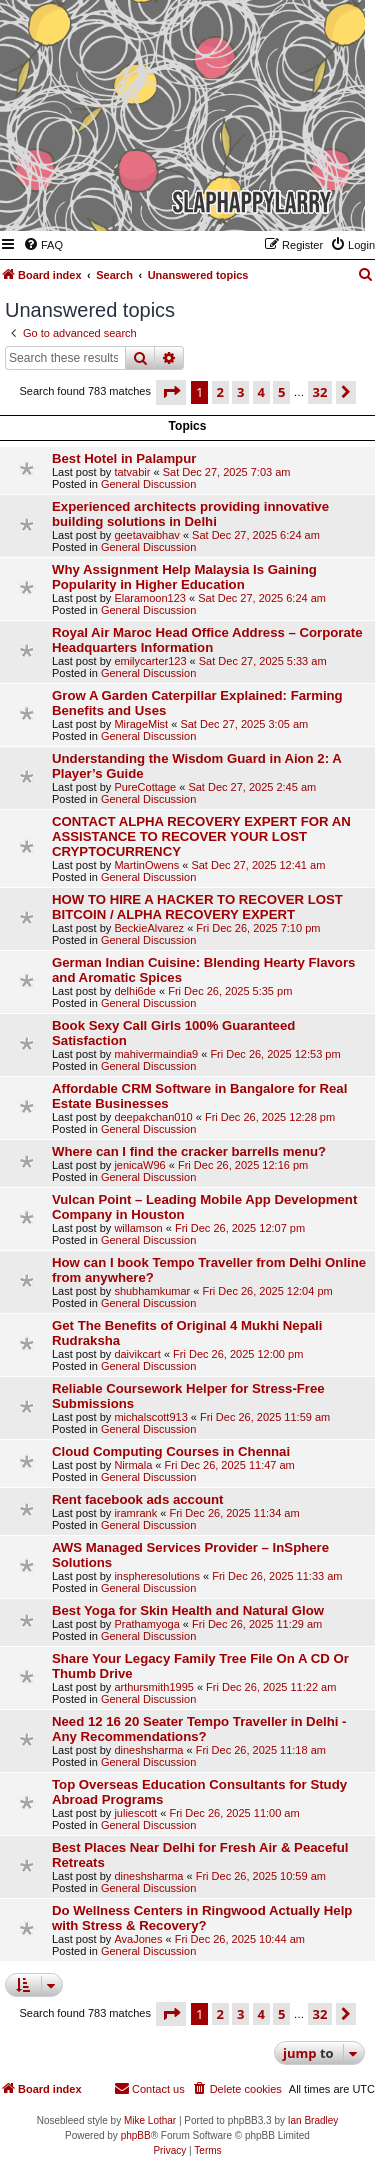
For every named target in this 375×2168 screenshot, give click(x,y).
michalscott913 (150, 1417)
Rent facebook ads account (137, 1499)
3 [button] (240, 392)
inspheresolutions (157, 1576)
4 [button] (261, 392)
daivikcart (137, 1354)
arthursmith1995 (154, 1687)
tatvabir (132, 472)
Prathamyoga (146, 1624)
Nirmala (133, 1465)
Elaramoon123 (150, 598)
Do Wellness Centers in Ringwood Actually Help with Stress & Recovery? (202, 1918)
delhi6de (135, 991)
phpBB (136, 2135)
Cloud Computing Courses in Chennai (171, 1451)
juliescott (135, 1813)
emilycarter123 (150, 661)
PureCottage (145, 787)
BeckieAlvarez (149, 928)
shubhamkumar (152, 1291)
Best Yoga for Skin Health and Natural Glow (188, 1610)
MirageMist (141, 724)
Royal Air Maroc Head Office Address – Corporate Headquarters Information (207, 640)
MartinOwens (146, 865)
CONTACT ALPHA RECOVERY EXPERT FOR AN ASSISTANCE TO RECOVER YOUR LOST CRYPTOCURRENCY (201, 836)
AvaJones (138, 1939)
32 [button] (320, 392)
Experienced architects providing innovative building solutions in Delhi (190, 514)
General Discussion (148, 484)
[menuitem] (43, 245)
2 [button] (220, 392)
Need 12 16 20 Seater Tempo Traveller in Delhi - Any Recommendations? (199, 1729)
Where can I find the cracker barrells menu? (189, 1151)
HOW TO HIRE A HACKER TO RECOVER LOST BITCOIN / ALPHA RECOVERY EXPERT (197, 907)
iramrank (135, 1513)
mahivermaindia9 (156, 1054)
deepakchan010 (153, 1117)
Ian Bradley (313, 2120)
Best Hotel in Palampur (124, 458)
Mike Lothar (150, 2120)
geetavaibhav (146, 535)
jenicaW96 (139, 1165)
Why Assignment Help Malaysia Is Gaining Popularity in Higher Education (184, 577)
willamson (138, 1228)
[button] (171, 392)
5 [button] (281, 392)
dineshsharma (148, 1750)
